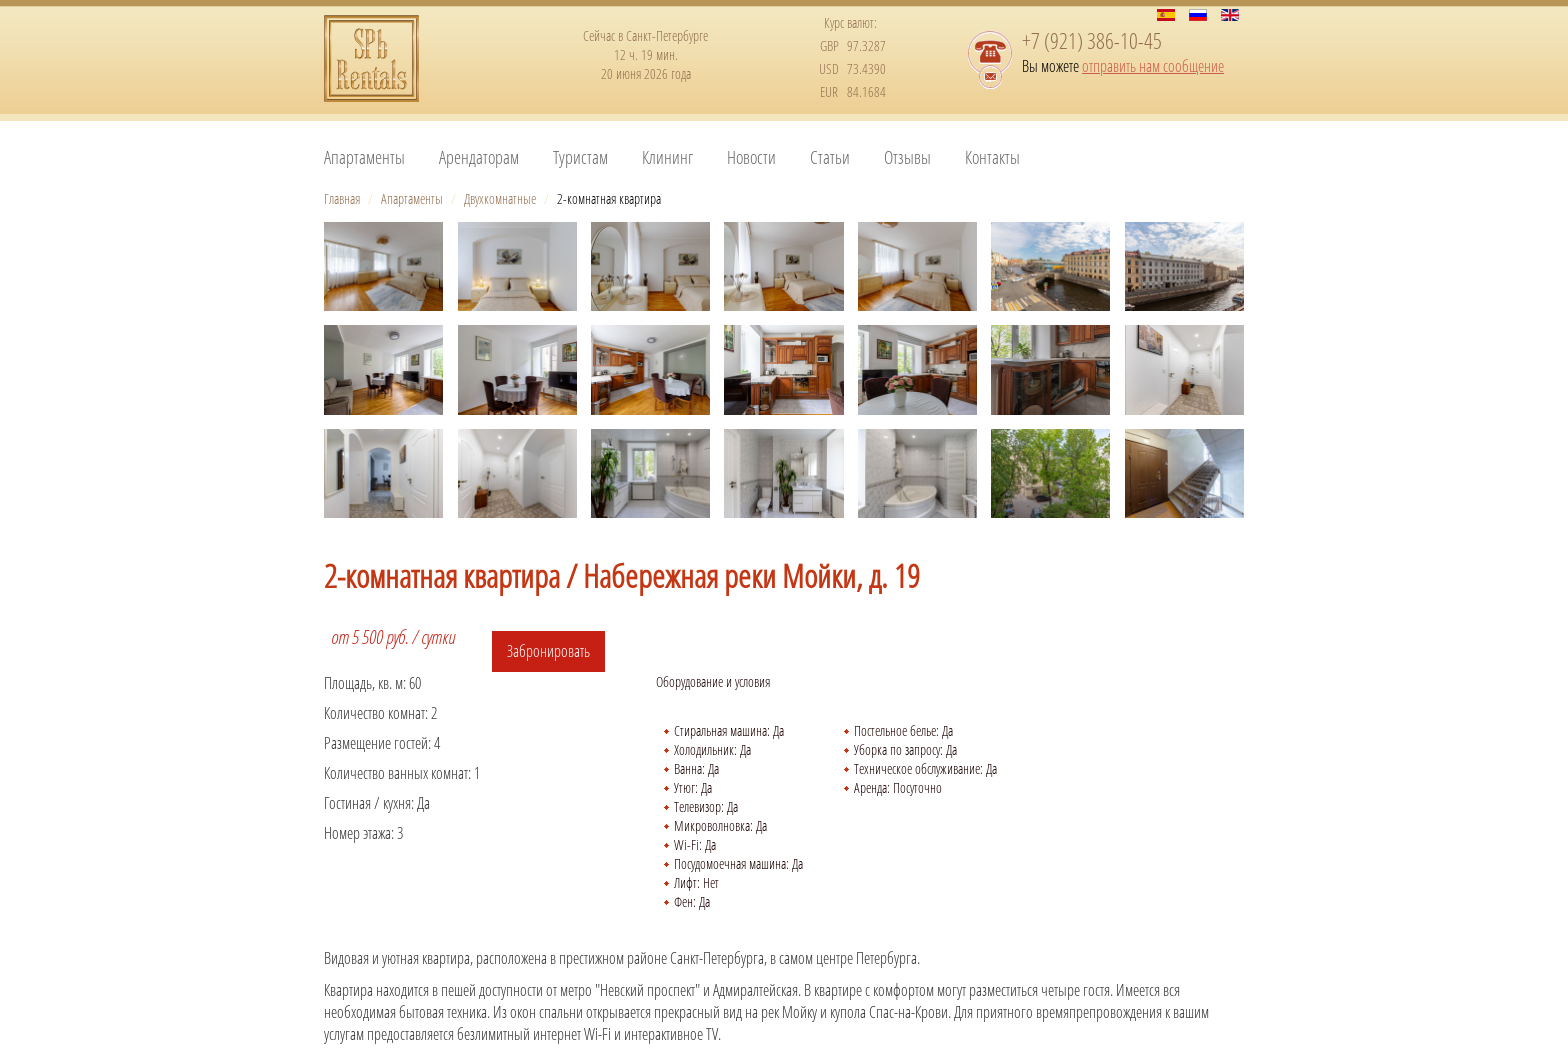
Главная (342, 198)
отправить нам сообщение (1153, 66)
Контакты (992, 157)
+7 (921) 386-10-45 (1092, 40)
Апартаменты (364, 157)
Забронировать (548, 651)
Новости (751, 157)
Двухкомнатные (500, 198)
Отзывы (907, 157)
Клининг (667, 157)
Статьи (830, 157)
